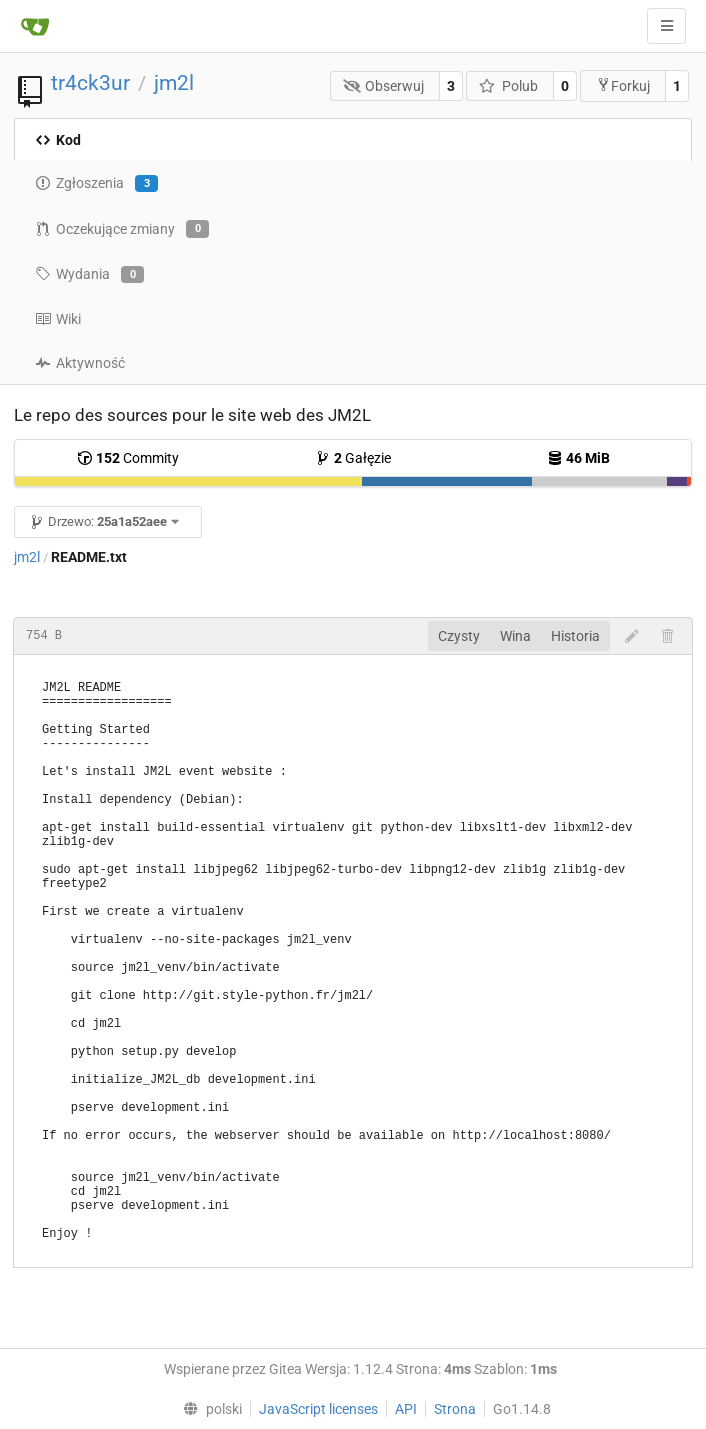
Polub (508, 86)
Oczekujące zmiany (122, 229)
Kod (58, 140)
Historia (575, 636)
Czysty (459, 636)
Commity (128, 458)
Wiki (58, 319)
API (406, 1409)
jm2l (174, 83)
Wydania (89, 275)
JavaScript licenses (318, 1409)
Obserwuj (384, 86)
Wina (515, 636)
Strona (455, 1409)
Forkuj (623, 85)
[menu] (207, 1409)
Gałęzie (353, 458)
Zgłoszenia (96, 184)
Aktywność (80, 363)
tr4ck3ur (90, 83)
